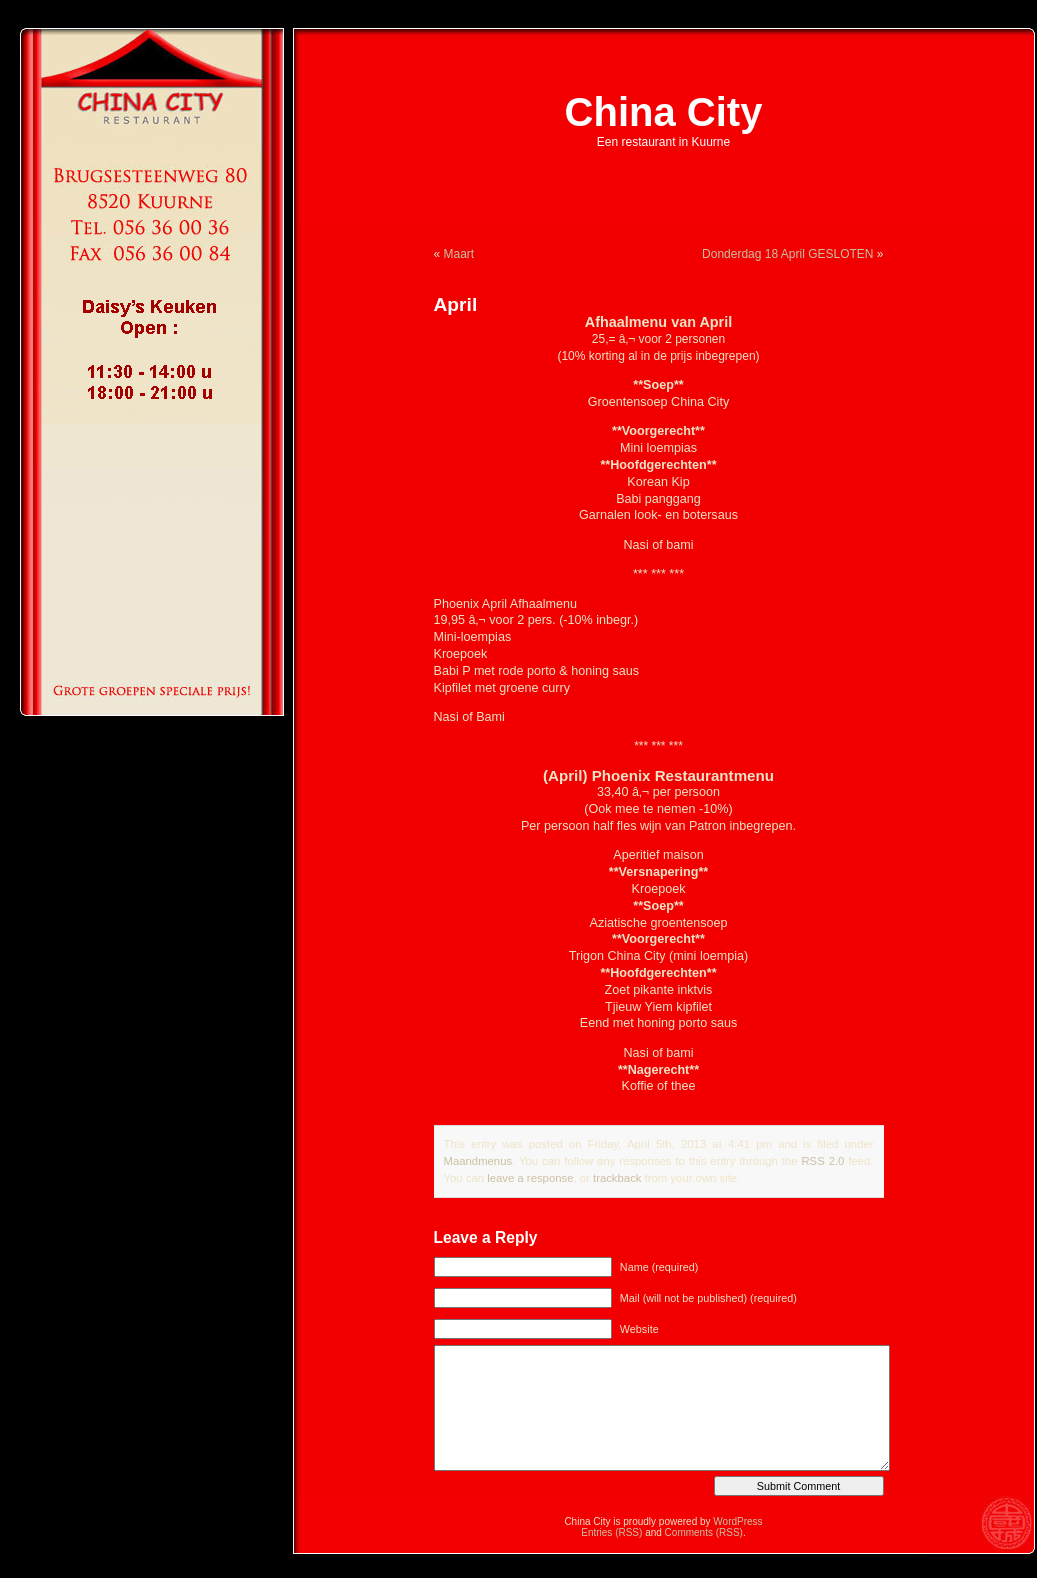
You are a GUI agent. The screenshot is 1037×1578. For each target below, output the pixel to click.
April (456, 304)
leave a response (530, 1178)
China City (664, 112)
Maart (459, 254)
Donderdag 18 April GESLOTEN (787, 254)
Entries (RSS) (611, 1532)
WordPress (737, 1521)
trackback (617, 1178)
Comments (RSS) (704, 1532)
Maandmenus (478, 1161)
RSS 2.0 (822, 1161)
